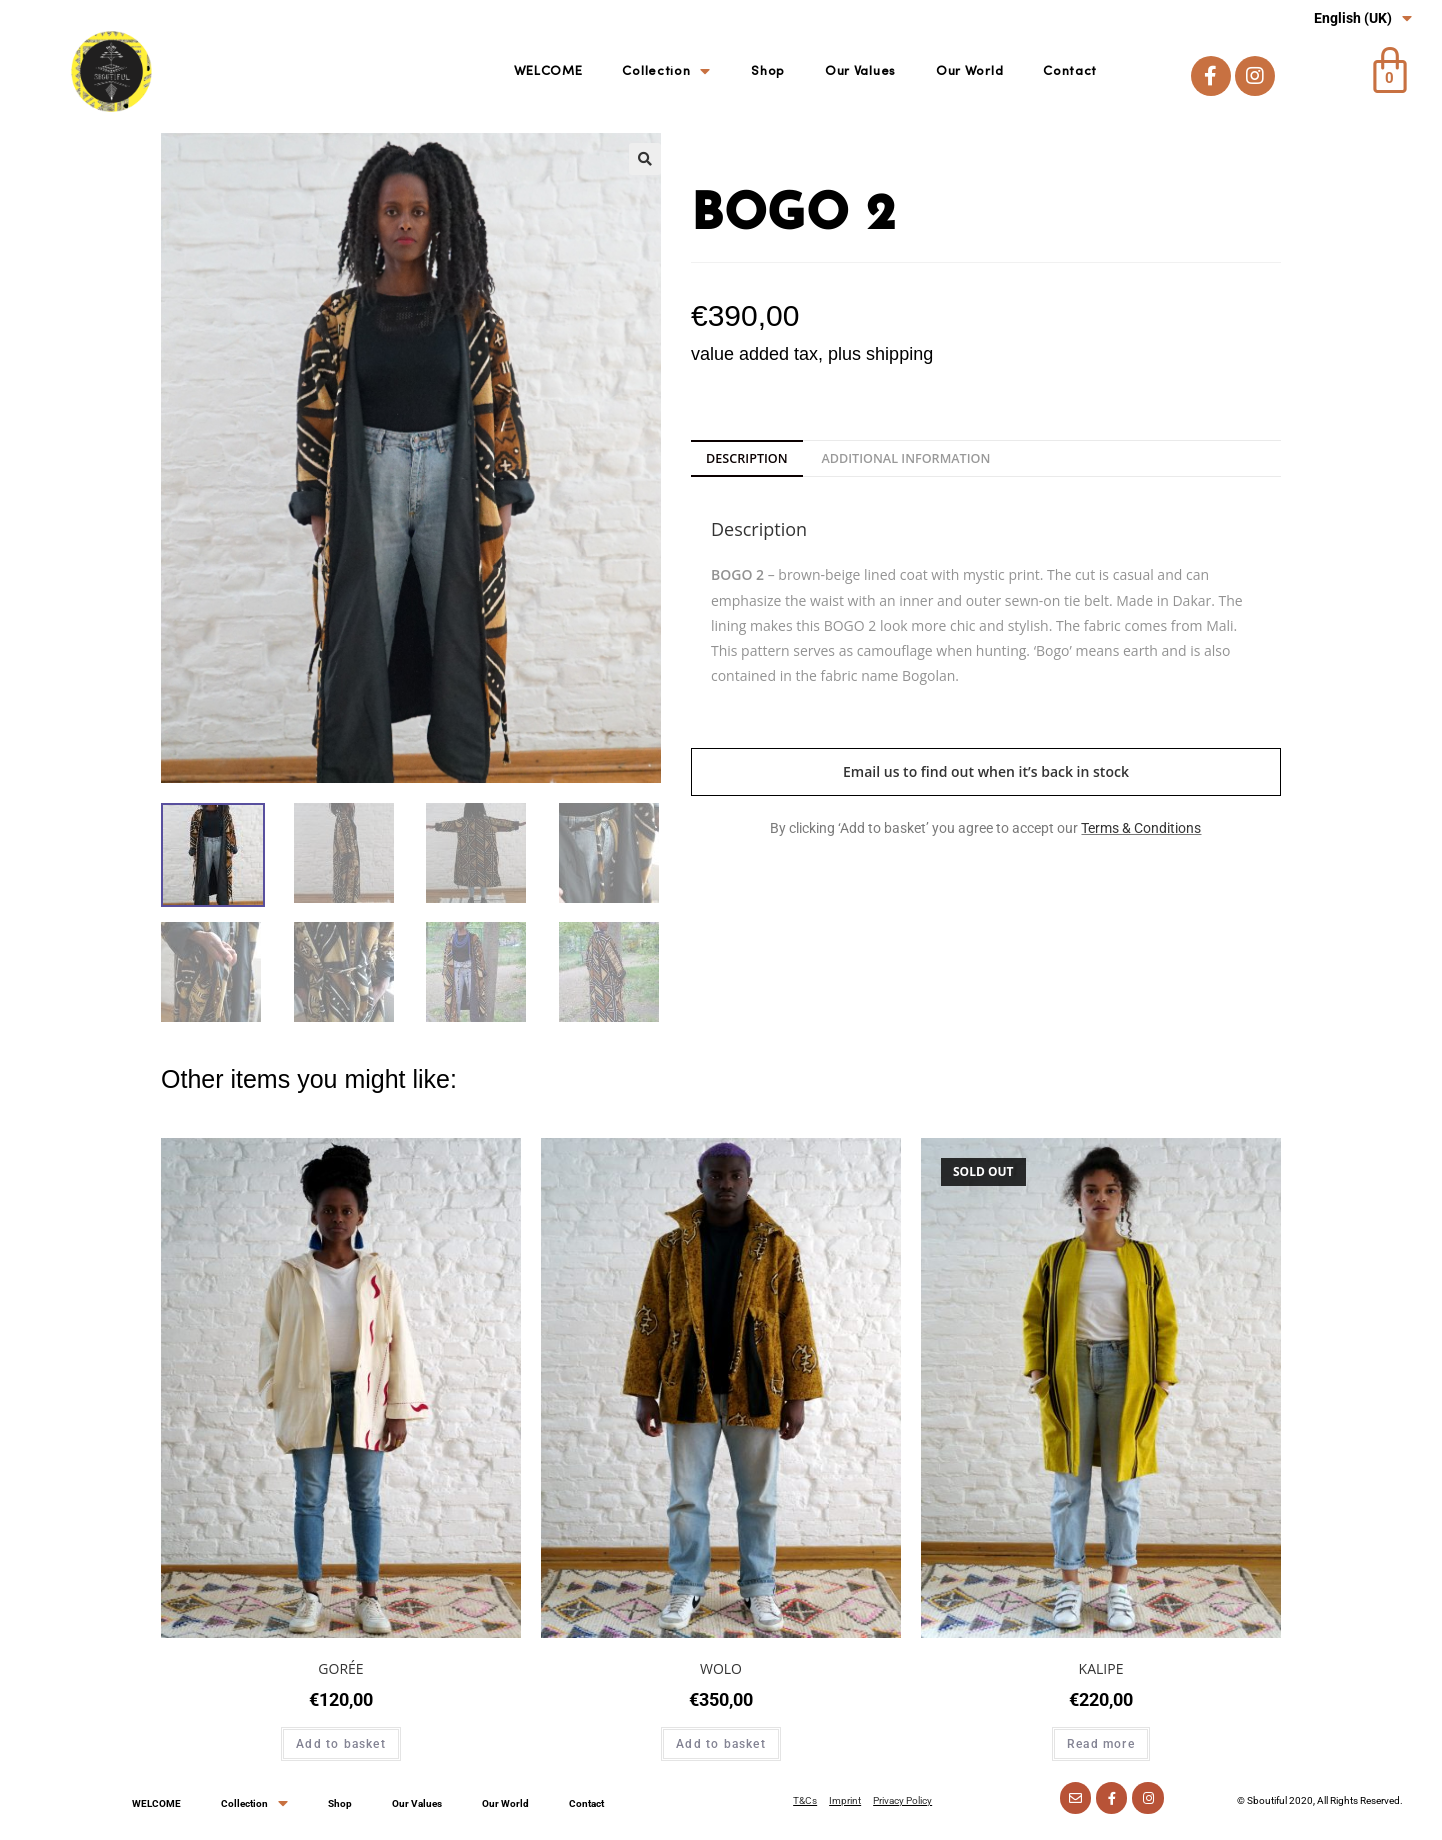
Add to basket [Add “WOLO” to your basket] (721, 1744)
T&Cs (805, 1800)
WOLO (721, 1668)
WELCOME (548, 71)
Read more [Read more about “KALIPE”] (1101, 1744)
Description (747, 458)
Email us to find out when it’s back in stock (986, 771)
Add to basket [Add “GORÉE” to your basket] (341, 1744)
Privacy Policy (902, 1800)
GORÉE (340, 1668)
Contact (1070, 71)
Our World (969, 71)
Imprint (845, 1800)
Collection (666, 72)
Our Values (860, 71)
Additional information (905, 458)
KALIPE (1101, 1668)
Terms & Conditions (1141, 828)
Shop (768, 71)
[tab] (747, 458)
